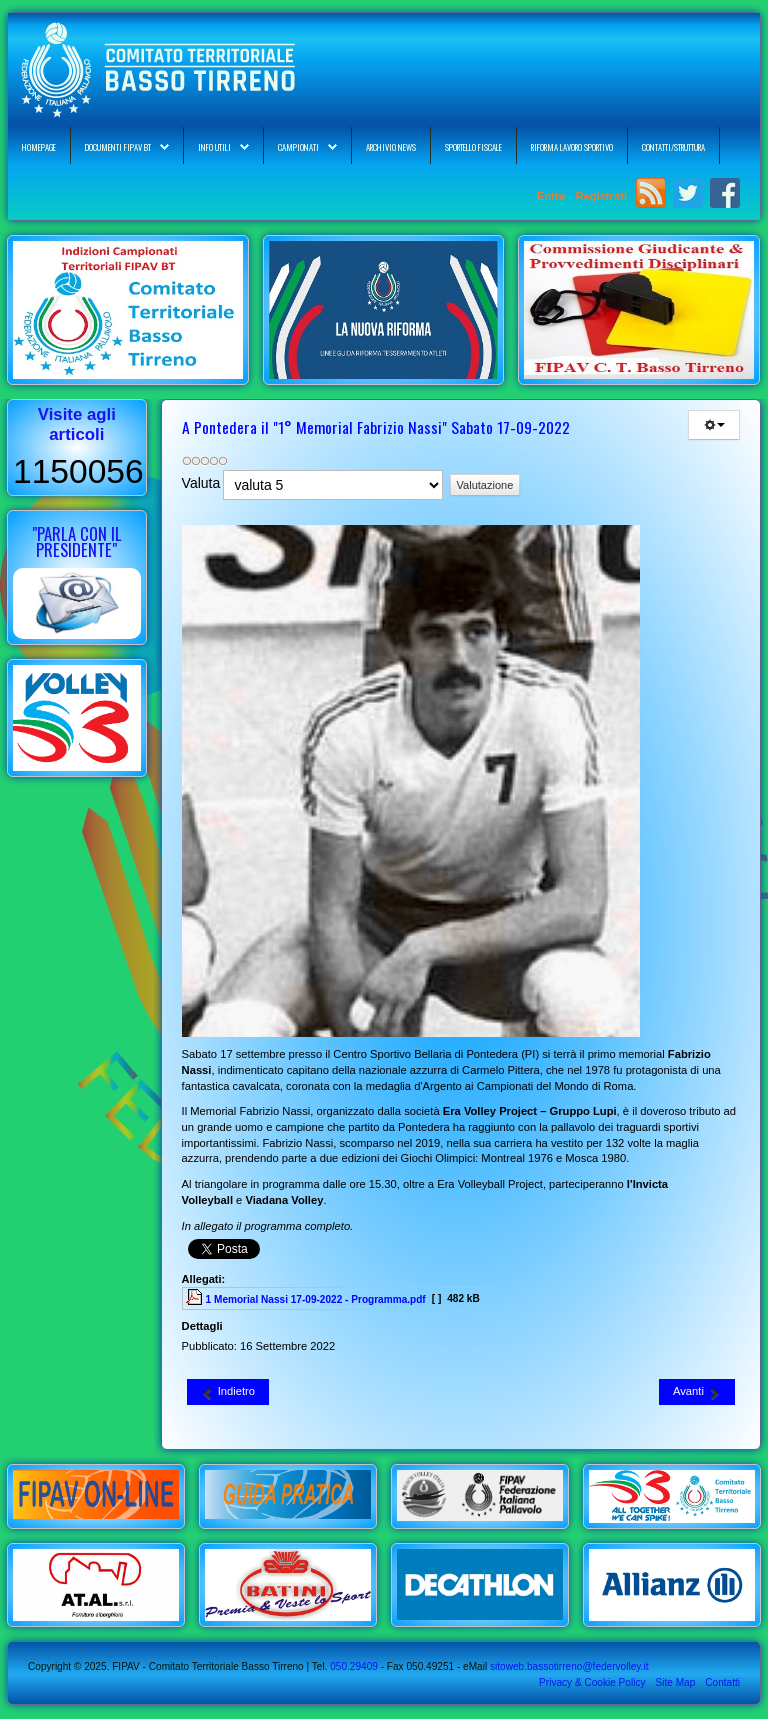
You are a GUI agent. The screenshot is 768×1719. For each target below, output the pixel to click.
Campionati (298, 147)
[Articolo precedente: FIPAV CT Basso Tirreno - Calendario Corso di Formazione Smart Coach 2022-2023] (228, 1392)
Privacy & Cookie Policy (592, 1682)
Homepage (39, 147)
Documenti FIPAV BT (118, 147)
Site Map (675, 1682)
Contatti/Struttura (673, 147)
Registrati (601, 196)
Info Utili (214, 147)
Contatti (722, 1682)
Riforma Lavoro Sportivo (572, 147)
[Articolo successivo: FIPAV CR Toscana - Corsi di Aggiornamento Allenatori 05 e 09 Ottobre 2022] (697, 1392)
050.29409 (352, 1666)
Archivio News (391, 147)
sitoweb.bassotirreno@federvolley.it (569, 1666)
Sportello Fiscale (473, 147)
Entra (553, 196)
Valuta (201, 483)
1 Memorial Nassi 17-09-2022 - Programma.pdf (316, 1299)
